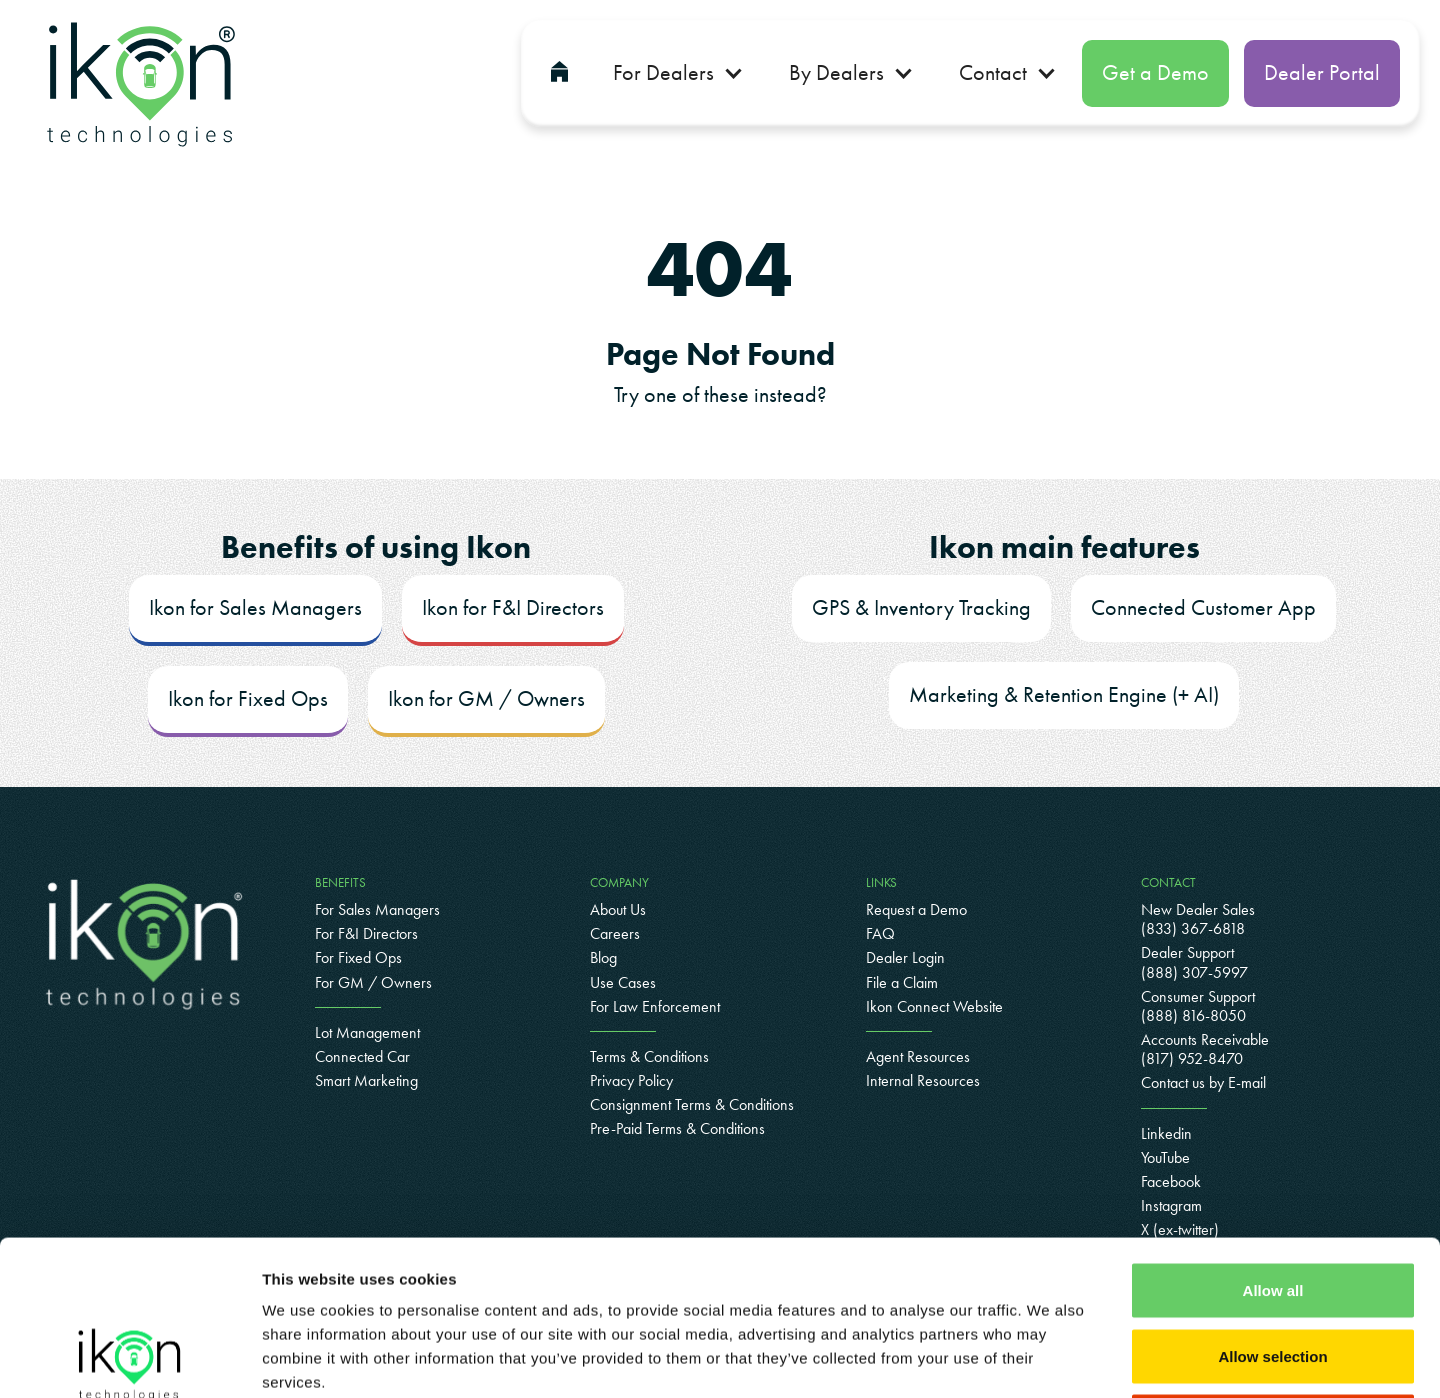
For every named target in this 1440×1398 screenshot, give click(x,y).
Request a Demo (916, 909)
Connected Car (362, 1056)
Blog (603, 957)
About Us (618, 909)
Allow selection (1272, 1201)
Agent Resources (918, 1056)
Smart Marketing (366, 1080)
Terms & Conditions (649, 1056)
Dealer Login (905, 957)
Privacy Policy (631, 1080)
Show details (1049, 1358)
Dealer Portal (1322, 72)
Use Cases (623, 982)
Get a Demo (1155, 72)
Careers (615, 933)
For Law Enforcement (655, 1006)
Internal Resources (923, 1080)
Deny (1273, 1266)
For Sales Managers (377, 909)
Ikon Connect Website (934, 1006)
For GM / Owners (373, 982)
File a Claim (902, 982)
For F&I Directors (366, 933)
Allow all (1273, 1135)
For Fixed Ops (358, 957)
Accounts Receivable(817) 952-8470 (1205, 1049)
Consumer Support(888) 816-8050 (1198, 1006)
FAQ (880, 933)
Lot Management (367, 1032)
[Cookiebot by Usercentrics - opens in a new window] (129, 1359)
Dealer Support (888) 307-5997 (1194, 962)
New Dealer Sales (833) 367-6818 (1198, 919)
